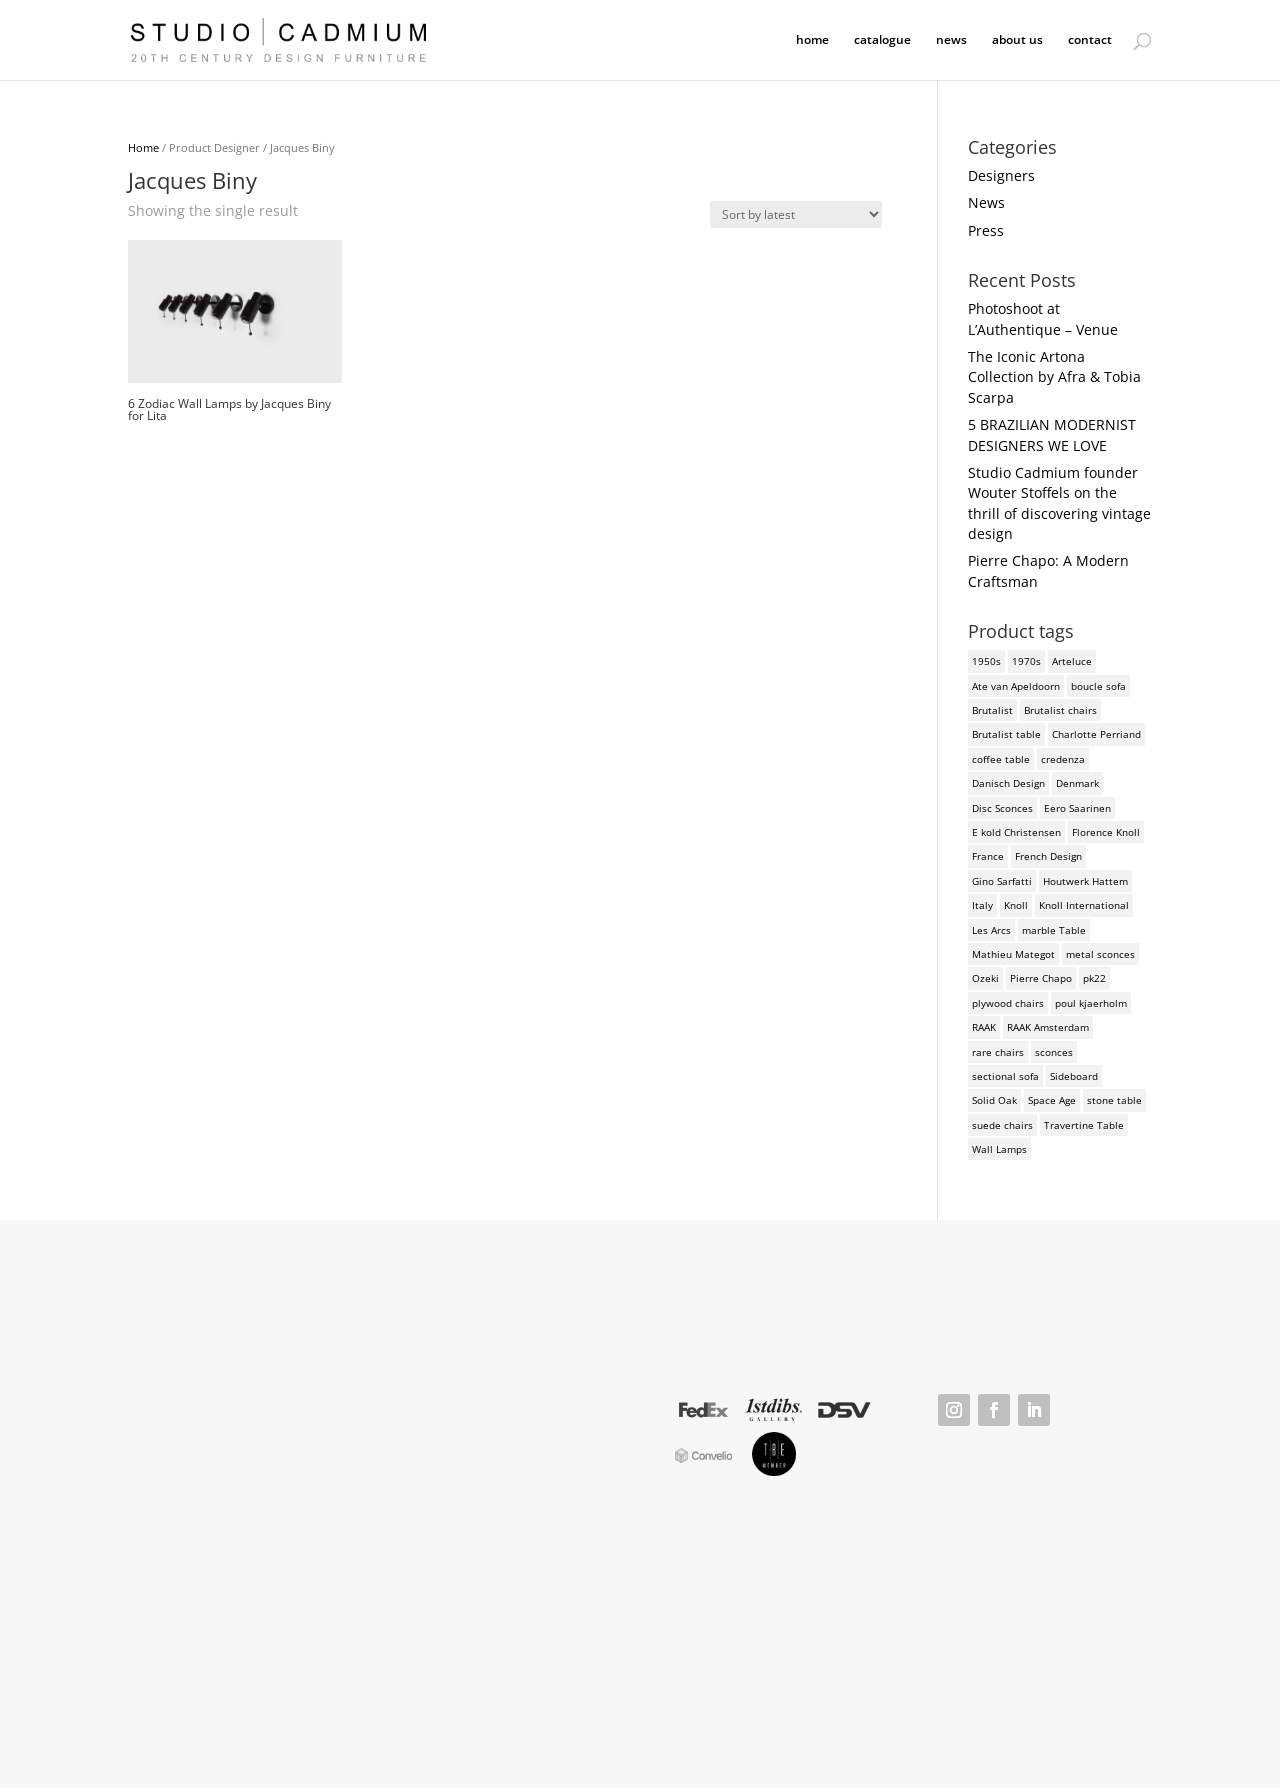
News (986, 202)
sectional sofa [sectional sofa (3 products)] (1005, 1076)
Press (986, 230)
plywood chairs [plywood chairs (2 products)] (1008, 1003)
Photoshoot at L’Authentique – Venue (1043, 318)
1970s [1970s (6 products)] (1026, 661)
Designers (1001, 175)
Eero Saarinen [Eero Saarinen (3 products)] (1077, 808)
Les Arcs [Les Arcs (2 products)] (991, 930)
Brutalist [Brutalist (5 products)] (992, 710)
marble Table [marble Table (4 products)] (1054, 930)
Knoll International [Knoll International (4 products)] (1084, 905)
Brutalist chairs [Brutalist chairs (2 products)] (1060, 710)
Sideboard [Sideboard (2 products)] (1074, 1076)
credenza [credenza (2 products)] (1063, 759)
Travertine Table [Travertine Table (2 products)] (1084, 1125)
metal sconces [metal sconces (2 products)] (1100, 954)
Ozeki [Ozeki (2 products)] (985, 978)
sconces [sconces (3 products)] (1054, 1052)
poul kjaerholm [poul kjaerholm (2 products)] (1091, 1003)
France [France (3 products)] (988, 856)
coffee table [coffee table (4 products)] (1001, 759)
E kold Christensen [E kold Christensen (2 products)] (1016, 832)
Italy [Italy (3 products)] (982, 905)
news (951, 40)
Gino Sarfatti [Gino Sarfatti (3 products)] (1002, 881)
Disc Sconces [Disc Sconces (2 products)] (1002, 808)
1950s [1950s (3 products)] (986, 661)
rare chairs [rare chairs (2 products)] (998, 1052)
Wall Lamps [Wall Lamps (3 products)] (999, 1149)
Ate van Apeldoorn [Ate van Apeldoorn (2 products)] (1016, 686)
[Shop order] (796, 214)
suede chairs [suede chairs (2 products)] (1002, 1125)
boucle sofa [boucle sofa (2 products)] (1098, 686)
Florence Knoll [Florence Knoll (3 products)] (1106, 832)
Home (143, 147)
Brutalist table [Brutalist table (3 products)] (1006, 734)
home (812, 40)
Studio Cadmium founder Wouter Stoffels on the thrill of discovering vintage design (1059, 503)
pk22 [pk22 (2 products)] (1094, 978)
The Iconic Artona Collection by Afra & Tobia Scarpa (1054, 377)
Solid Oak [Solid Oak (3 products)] (994, 1100)
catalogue (882, 40)
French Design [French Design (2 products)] (1048, 856)
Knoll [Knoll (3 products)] (1016, 905)
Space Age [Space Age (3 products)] (1052, 1100)
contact (1090, 40)
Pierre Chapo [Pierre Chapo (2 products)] (1041, 978)
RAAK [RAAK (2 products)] (984, 1027)
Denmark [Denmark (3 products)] (1077, 783)
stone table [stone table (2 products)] (1114, 1100)
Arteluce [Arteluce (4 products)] (1072, 661)
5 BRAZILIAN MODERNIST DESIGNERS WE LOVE (1052, 434)
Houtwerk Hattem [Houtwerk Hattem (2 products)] (1085, 881)
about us (1017, 40)
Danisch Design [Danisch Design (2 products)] (1008, 783)
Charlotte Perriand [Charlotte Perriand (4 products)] (1096, 734)
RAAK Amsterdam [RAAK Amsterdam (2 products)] (1048, 1027)
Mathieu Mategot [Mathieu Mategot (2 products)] (1013, 954)
